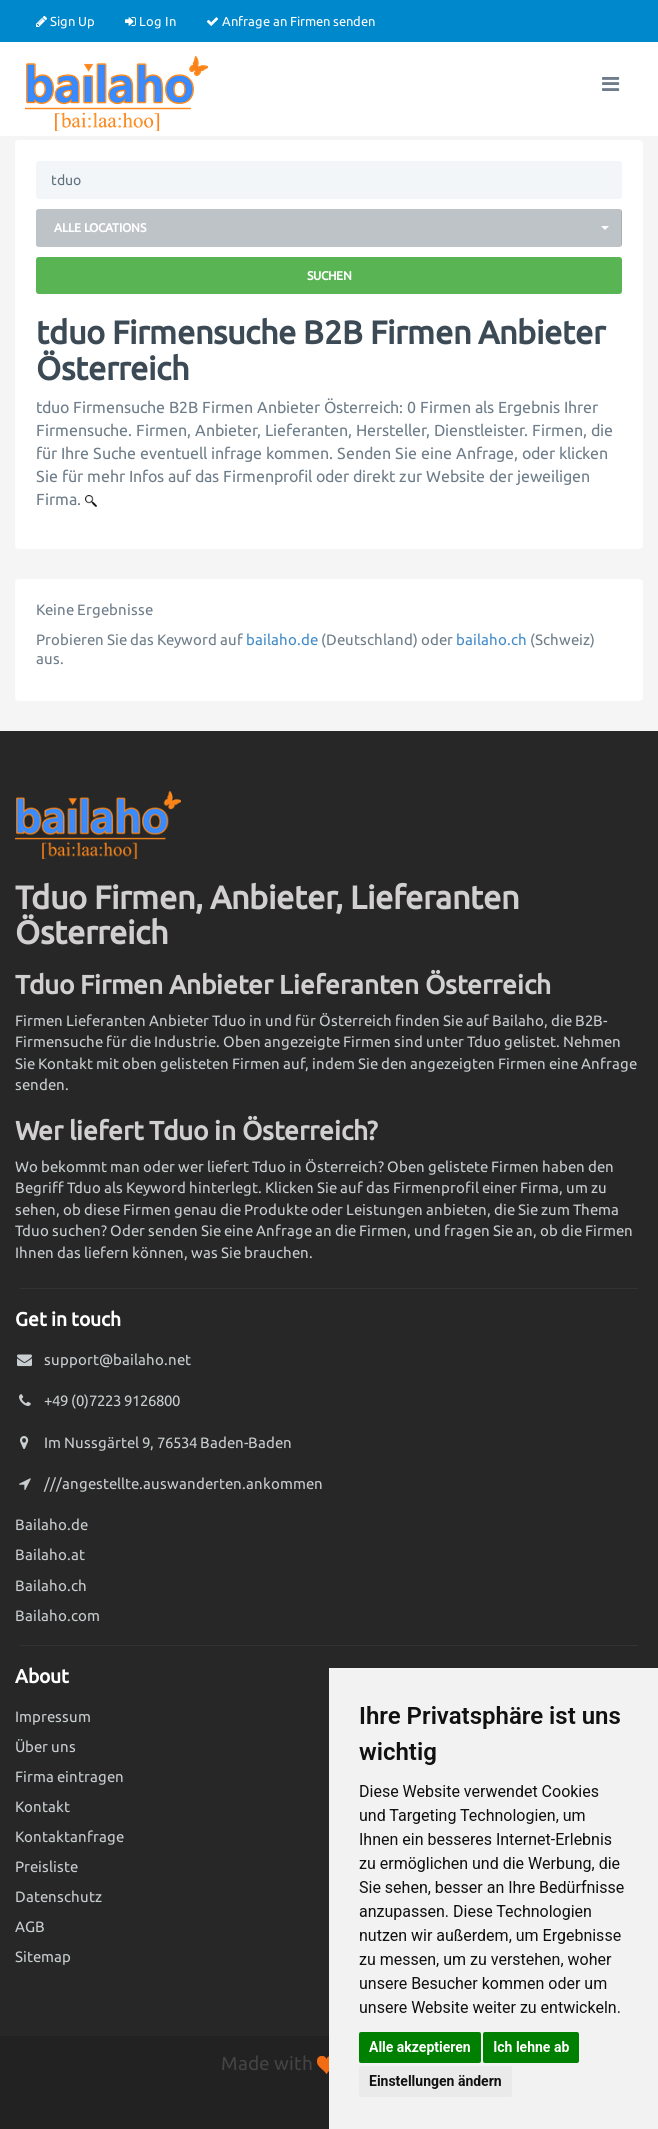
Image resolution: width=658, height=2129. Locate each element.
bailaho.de (282, 639)
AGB (30, 1926)
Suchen (329, 275)
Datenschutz (58, 1896)
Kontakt (42, 1806)
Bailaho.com (57, 1615)
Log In (150, 21)
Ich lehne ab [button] (531, 2047)
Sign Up (65, 21)
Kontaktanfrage (69, 1836)
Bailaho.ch (51, 1585)
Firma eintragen (69, 1776)
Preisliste (46, 1866)
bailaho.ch (491, 639)
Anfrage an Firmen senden (290, 21)
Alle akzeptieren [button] (420, 2047)
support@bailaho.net (117, 1359)
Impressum (53, 1716)
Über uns (45, 1746)
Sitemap (43, 1956)
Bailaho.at (50, 1554)
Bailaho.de (51, 1524)
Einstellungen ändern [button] (435, 2081)
